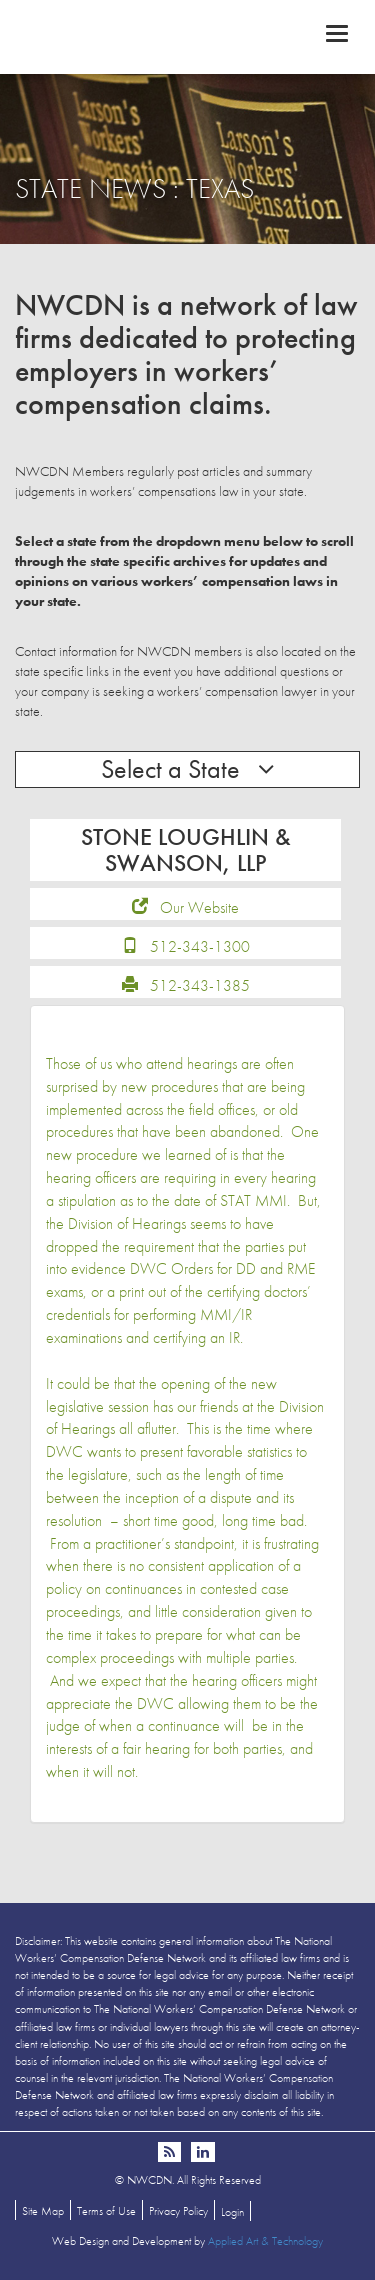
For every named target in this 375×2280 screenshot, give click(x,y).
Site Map (43, 2211)
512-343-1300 (200, 946)
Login (232, 2212)
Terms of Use (106, 2211)
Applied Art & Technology (265, 2241)
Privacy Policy (178, 2211)
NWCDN (187, 36)
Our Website (199, 907)
